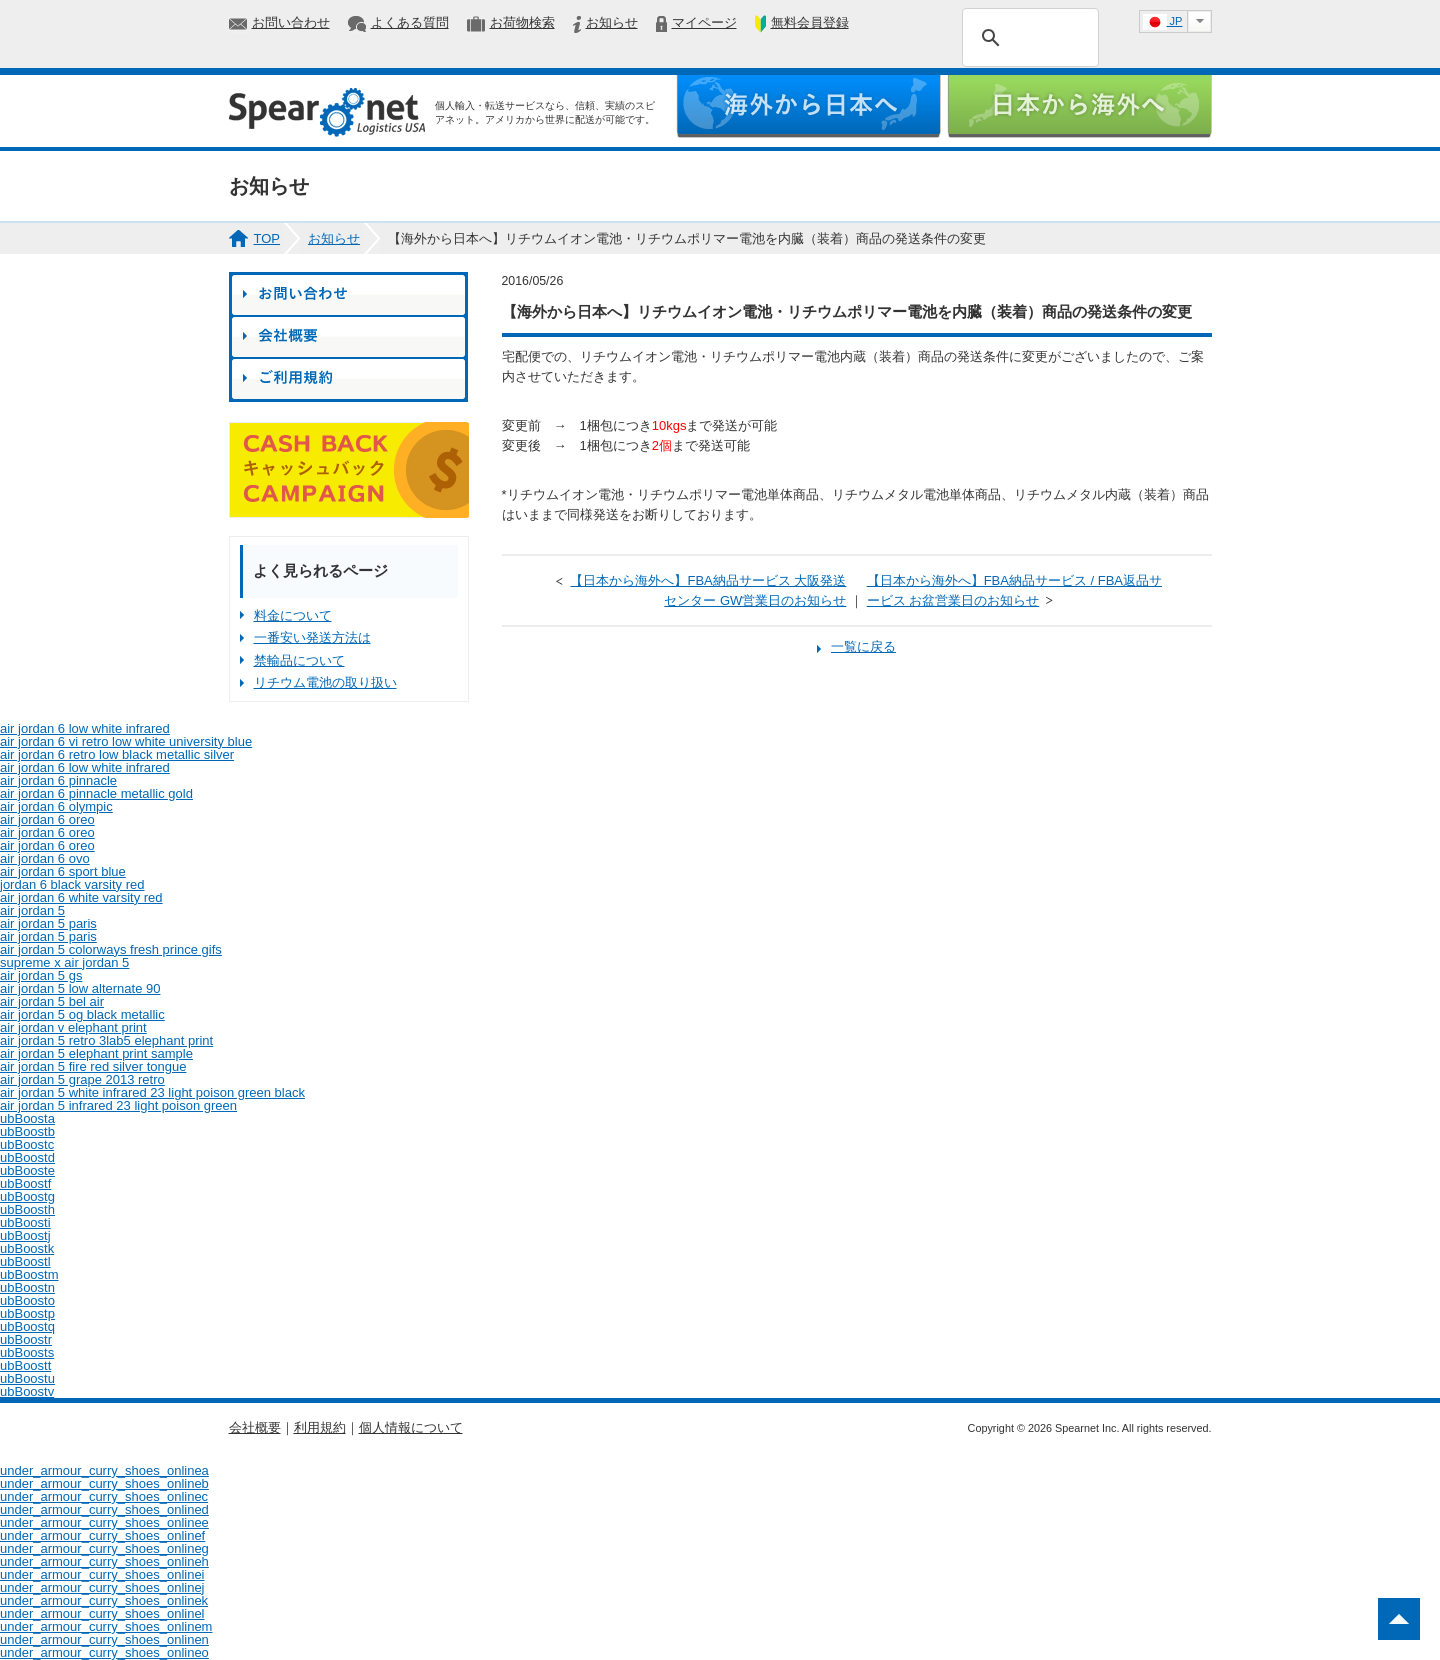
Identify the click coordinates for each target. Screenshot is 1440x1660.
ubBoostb (27, 1131)
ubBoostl (25, 1261)
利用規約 (320, 1427)
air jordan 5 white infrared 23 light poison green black (152, 1092)
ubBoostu (27, 1378)
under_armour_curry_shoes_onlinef (102, 1535)
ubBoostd (27, 1157)
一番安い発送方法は (312, 637)
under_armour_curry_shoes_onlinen (104, 1639)
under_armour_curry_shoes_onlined (104, 1509)
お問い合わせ (291, 22)
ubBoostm (29, 1274)
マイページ (704, 22)
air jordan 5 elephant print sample (96, 1053)
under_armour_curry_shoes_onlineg (104, 1548)
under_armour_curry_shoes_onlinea (104, 1470)
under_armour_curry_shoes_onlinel (102, 1613)
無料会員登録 (810, 22)
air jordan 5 (32, 910)
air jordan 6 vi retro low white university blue (126, 741)
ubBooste (27, 1170)
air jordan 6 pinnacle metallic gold (96, 793)
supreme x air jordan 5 (64, 962)
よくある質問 (410, 22)
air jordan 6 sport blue (63, 871)
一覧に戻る (863, 646)
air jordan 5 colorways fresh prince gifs (111, 949)
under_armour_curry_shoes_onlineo (104, 1652)
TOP (267, 238)
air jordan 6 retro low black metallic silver (117, 754)
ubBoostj (25, 1235)
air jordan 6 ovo (45, 858)
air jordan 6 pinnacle (58, 780)
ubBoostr (26, 1339)
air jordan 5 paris (48, 923)
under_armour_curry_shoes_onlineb (104, 1483)
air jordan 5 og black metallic (82, 1014)
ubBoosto (27, 1300)
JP (1163, 22)
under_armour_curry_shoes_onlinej (102, 1587)
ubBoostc (27, 1144)
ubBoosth (27, 1209)
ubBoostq (27, 1326)
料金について (293, 615)
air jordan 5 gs (41, 975)
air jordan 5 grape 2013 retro (82, 1079)
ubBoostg (27, 1196)
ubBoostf (25, 1183)
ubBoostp (27, 1313)
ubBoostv (27, 1391)
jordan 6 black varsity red (72, 884)
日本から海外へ (1079, 106)
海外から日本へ (808, 106)
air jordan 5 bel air (52, 1001)
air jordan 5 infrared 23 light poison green (118, 1105)
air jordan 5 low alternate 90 (80, 988)
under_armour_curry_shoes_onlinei (102, 1574)
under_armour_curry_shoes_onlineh (104, 1561)
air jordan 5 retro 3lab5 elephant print (106, 1040)
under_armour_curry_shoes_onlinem (106, 1626)
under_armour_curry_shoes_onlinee (104, 1522)
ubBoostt (25, 1365)
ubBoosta (27, 1118)
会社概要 (255, 1427)
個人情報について (411, 1427)
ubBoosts (27, 1352)
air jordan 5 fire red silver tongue (93, 1066)
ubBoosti (25, 1222)
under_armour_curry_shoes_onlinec (104, 1496)
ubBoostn (27, 1287)
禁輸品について (299, 660)
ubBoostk (27, 1248)
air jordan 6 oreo (47, 819)
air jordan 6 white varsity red (81, 897)
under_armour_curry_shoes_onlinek (104, 1600)
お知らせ (612, 22)
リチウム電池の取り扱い (325, 682)
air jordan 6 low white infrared (85, 728)
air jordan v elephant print (73, 1027)
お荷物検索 (522, 22)
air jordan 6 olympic (56, 806)
